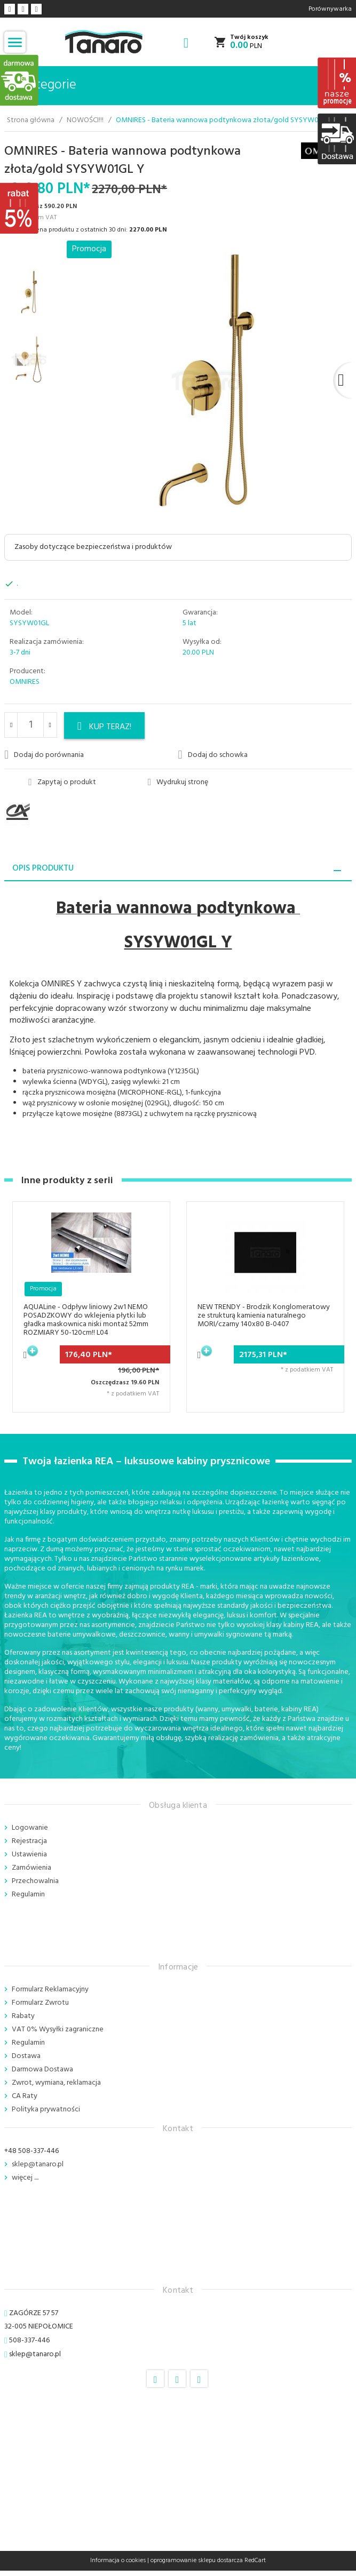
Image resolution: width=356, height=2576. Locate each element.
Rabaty (23, 2016)
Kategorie (42, 85)
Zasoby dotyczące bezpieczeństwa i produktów (93, 547)
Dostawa (26, 2056)
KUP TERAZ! (104, 727)
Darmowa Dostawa (42, 2069)
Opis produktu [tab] (43, 868)
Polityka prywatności (46, 2109)
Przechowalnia (35, 1881)
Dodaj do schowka (213, 754)
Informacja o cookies (118, 2560)
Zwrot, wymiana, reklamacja (56, 2083)
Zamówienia (31, 1868)
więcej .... (25, 2178)
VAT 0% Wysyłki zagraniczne (58, 2029)
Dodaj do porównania (44, 754)
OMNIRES (24, 682)
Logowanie (30, 1828)
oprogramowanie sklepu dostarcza (197, 2560)
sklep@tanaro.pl (38, 2164)
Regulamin (28, 1894)
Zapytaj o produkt (62, 782)
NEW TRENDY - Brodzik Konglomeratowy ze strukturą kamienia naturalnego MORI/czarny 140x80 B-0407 (263, 1315)
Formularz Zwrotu (40, 2003)
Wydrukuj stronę (178, 782)
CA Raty (24, 2096)
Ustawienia (29, 1854)
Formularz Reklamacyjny (50, 1989)
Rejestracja (29, 1841)
